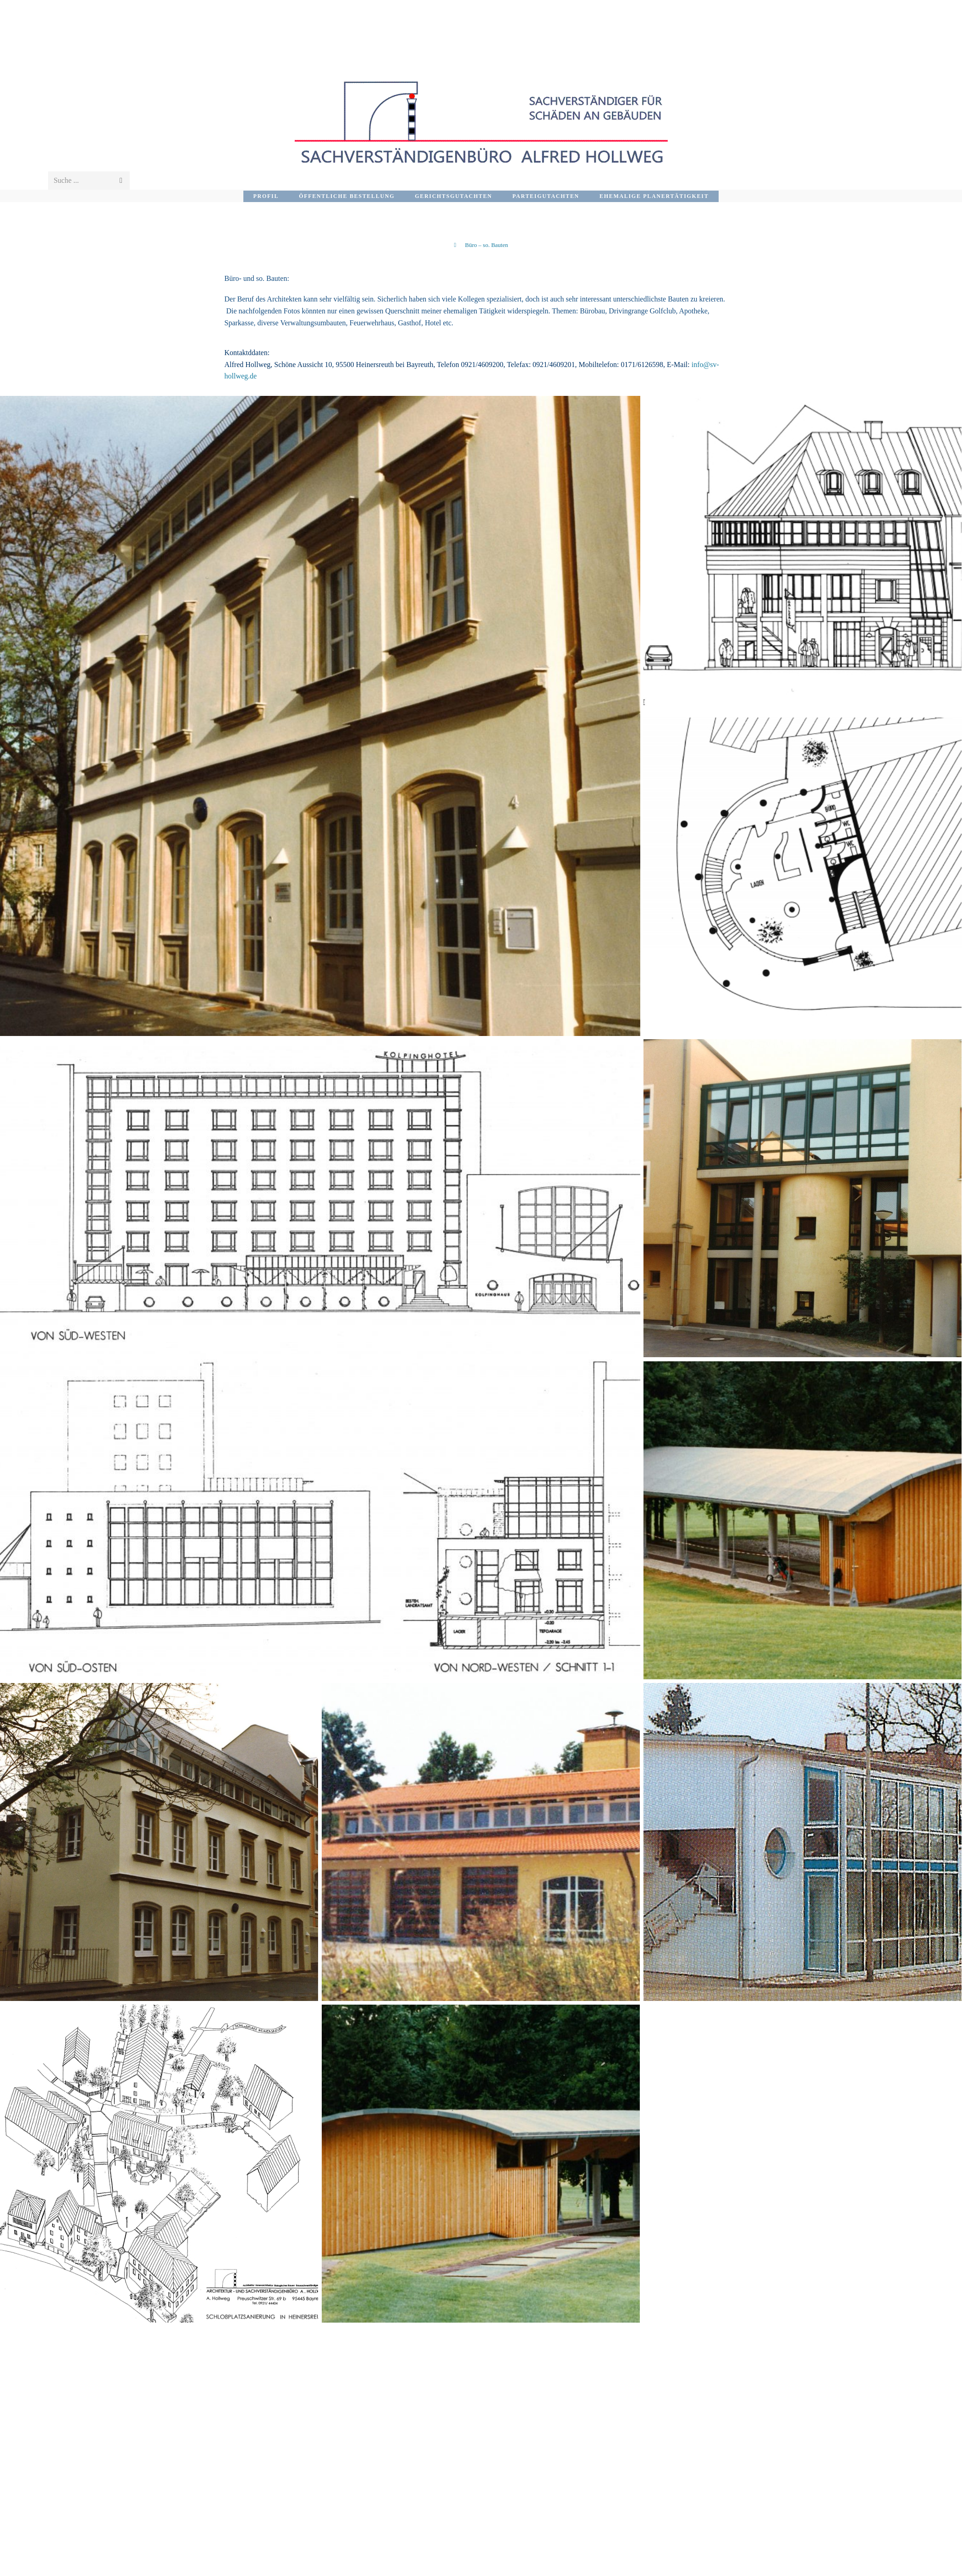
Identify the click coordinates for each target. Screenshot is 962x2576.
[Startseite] (455, 244)
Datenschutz (812, 2567)
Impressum (865, 2567)
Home (903, 2567)
